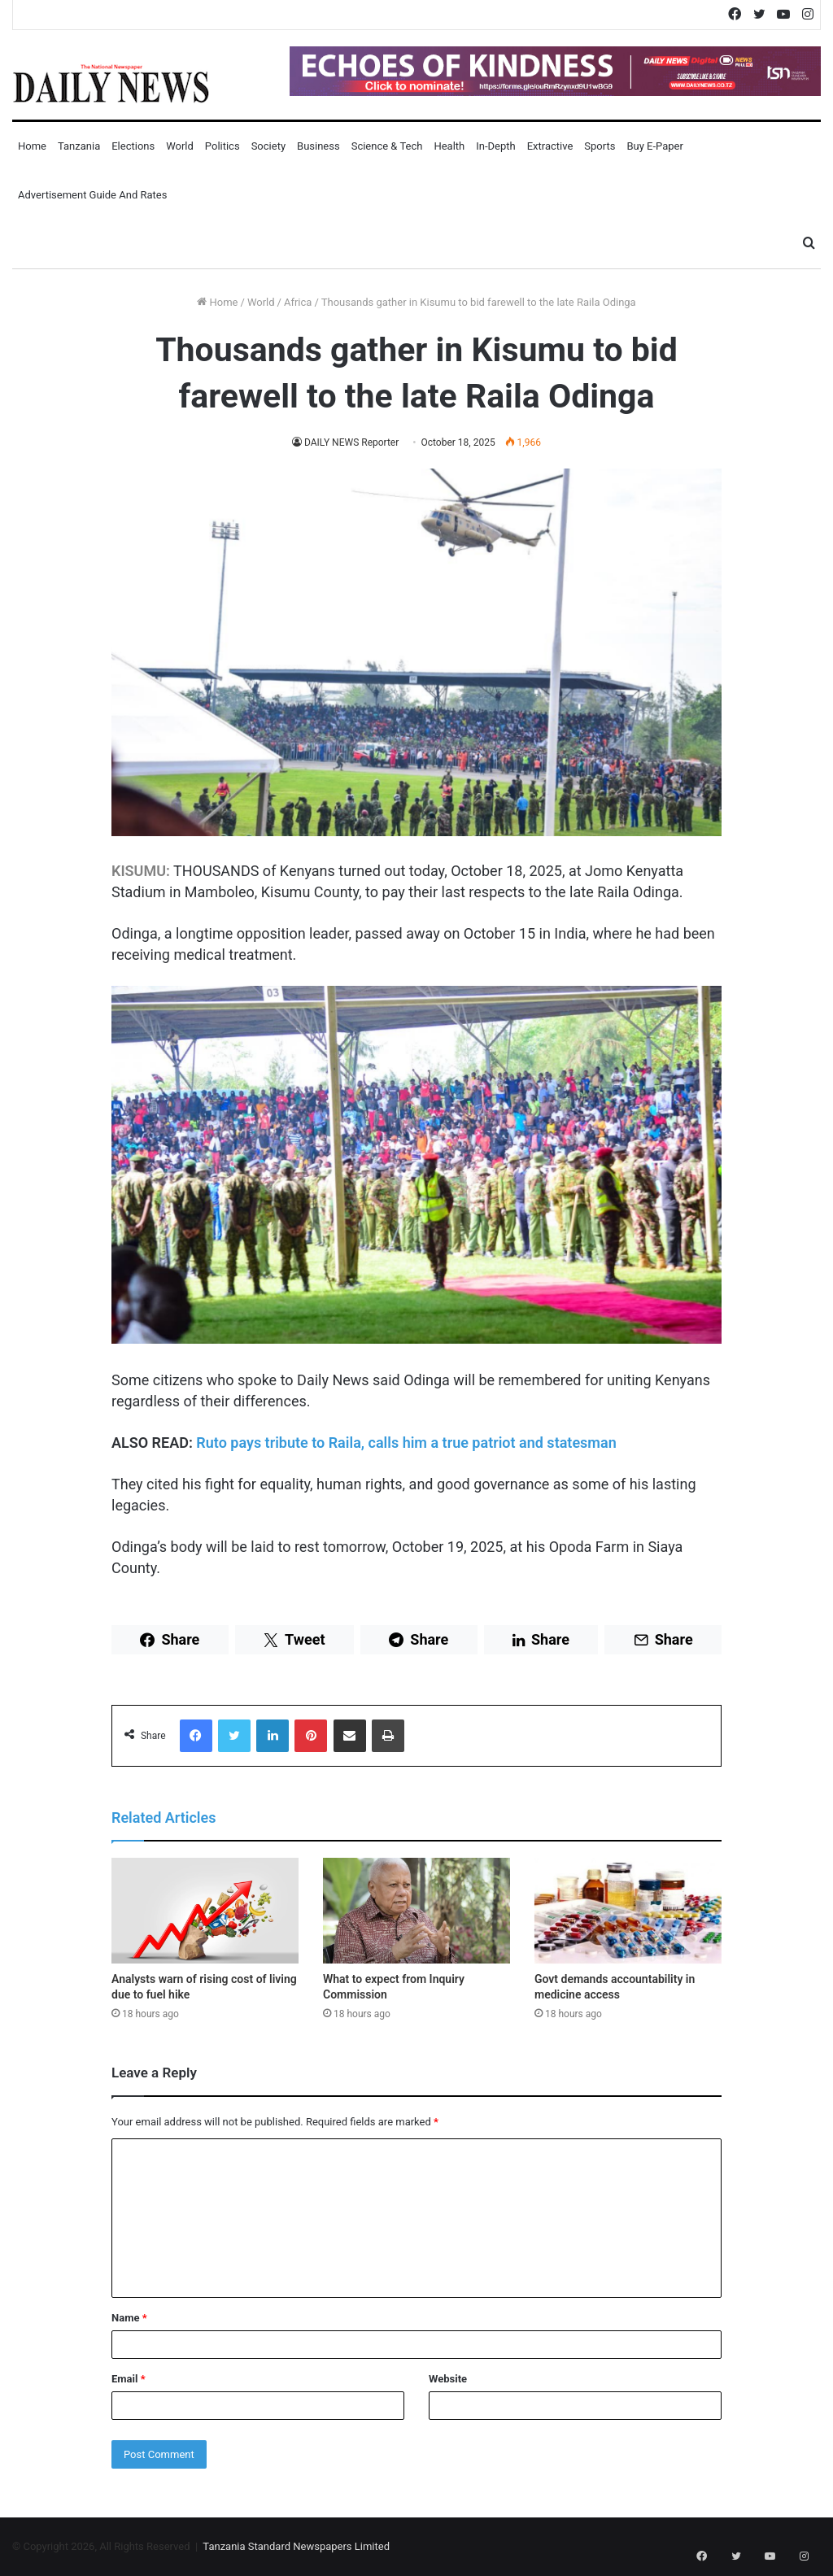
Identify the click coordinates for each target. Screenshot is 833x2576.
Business (318, 146)
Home (32, 146)
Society (268, 146)
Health (449, 146)
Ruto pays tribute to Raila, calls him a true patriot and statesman (406, 1442)
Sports (599, 146)
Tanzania (79, 146)
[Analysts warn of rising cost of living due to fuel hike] (205, 1911)
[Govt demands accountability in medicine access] (628, 1911)
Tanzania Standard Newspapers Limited (296, 2546)
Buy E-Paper (654, 146)
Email (128, 2379)
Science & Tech (387, 146)
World (180, 146)
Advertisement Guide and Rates (92, 195)
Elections (133, 146)
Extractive (550, 146)
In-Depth (495, 146)
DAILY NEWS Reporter (351, 442)
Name (129, 2318)
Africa (298, 302)
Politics (222, 146)
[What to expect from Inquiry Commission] (416, 1911)
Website (448, 2379)
